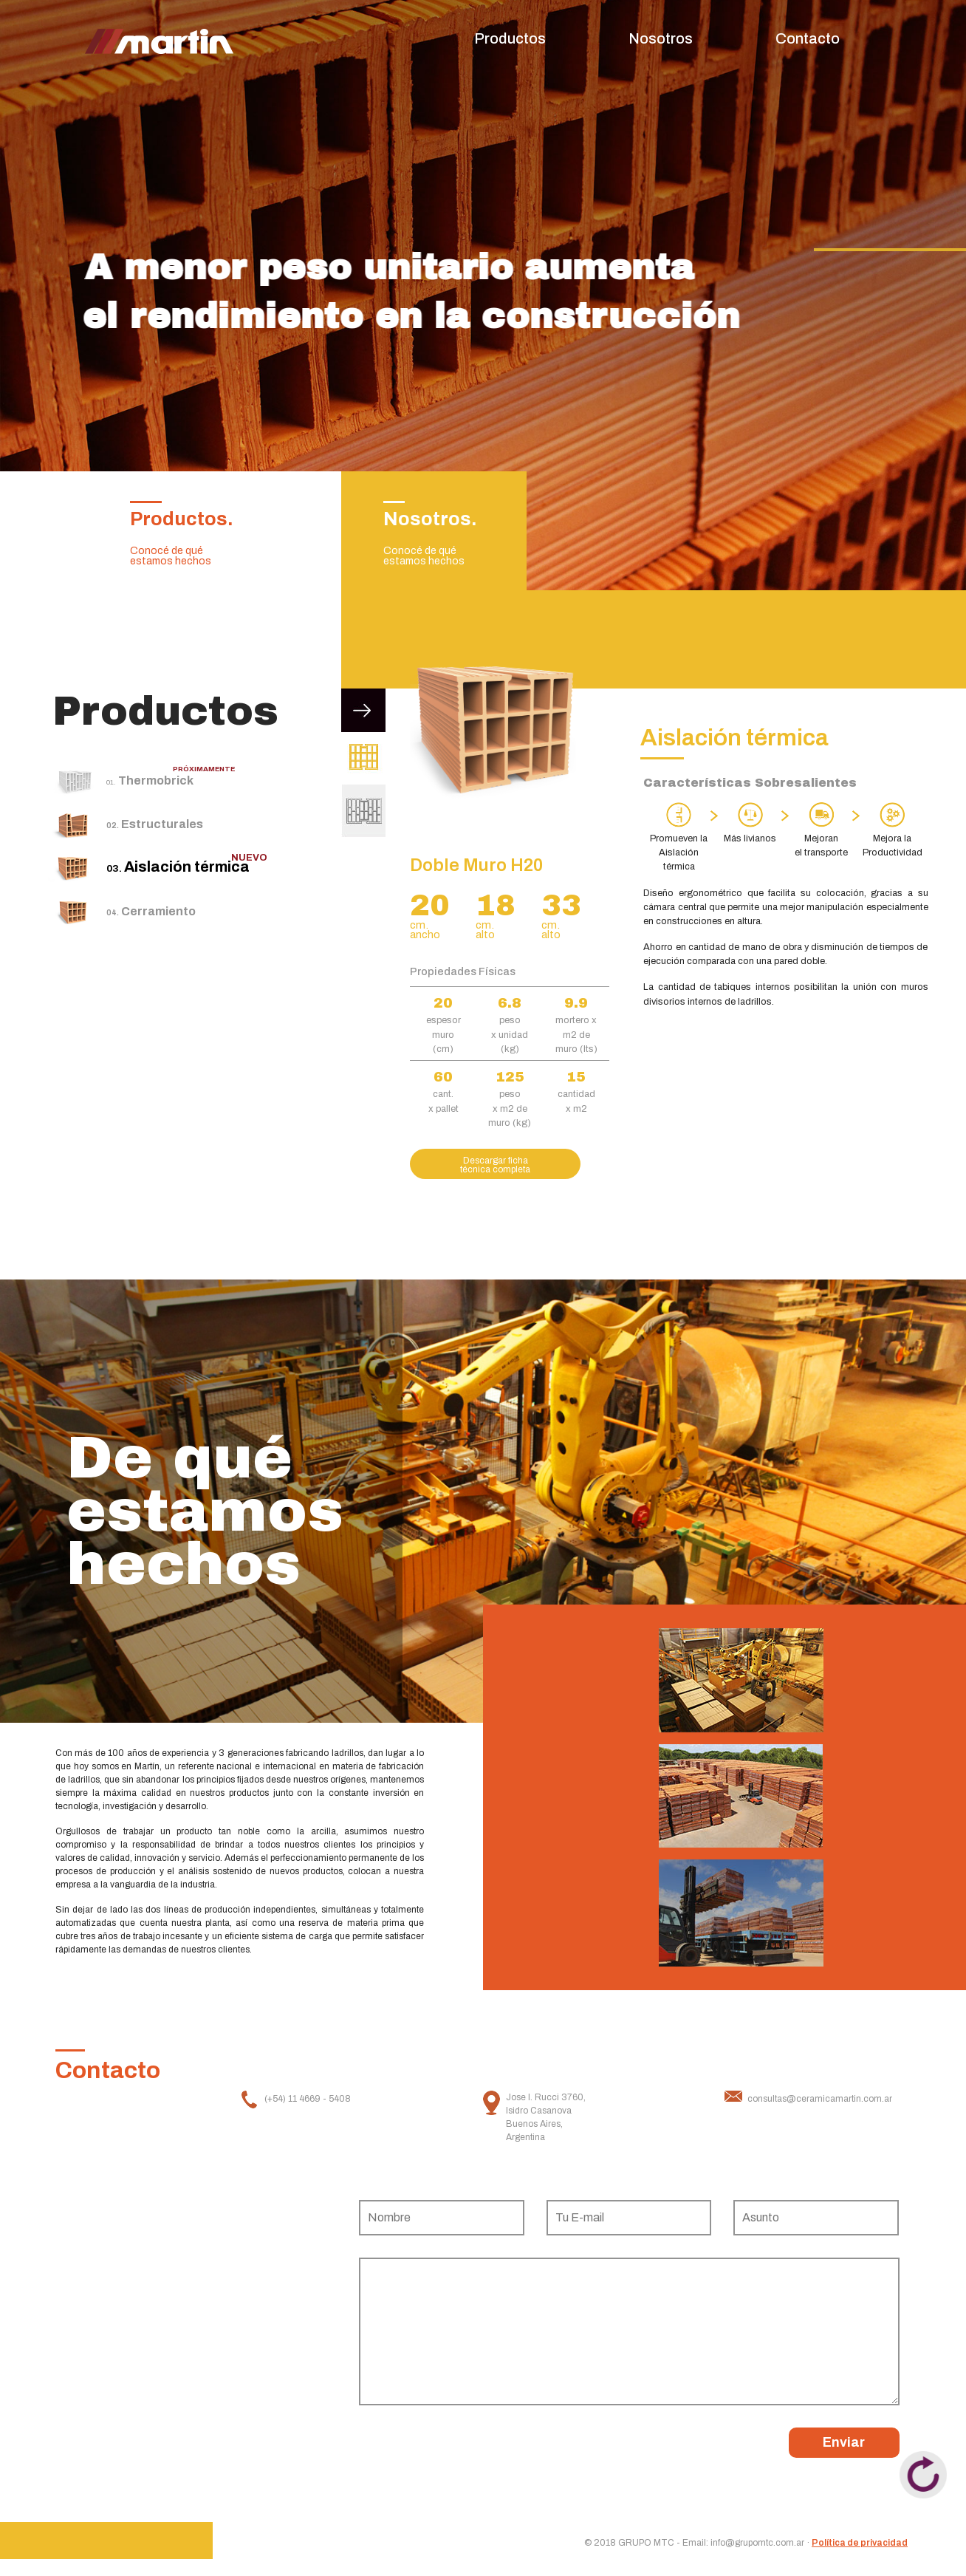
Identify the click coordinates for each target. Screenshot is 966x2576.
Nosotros (660, 38)
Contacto (807, 38)
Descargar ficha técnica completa (495, 1165)
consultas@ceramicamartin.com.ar (819, 2099)
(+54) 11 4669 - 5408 (307, 2099)
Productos (510, 38)
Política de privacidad (860, 2543)
